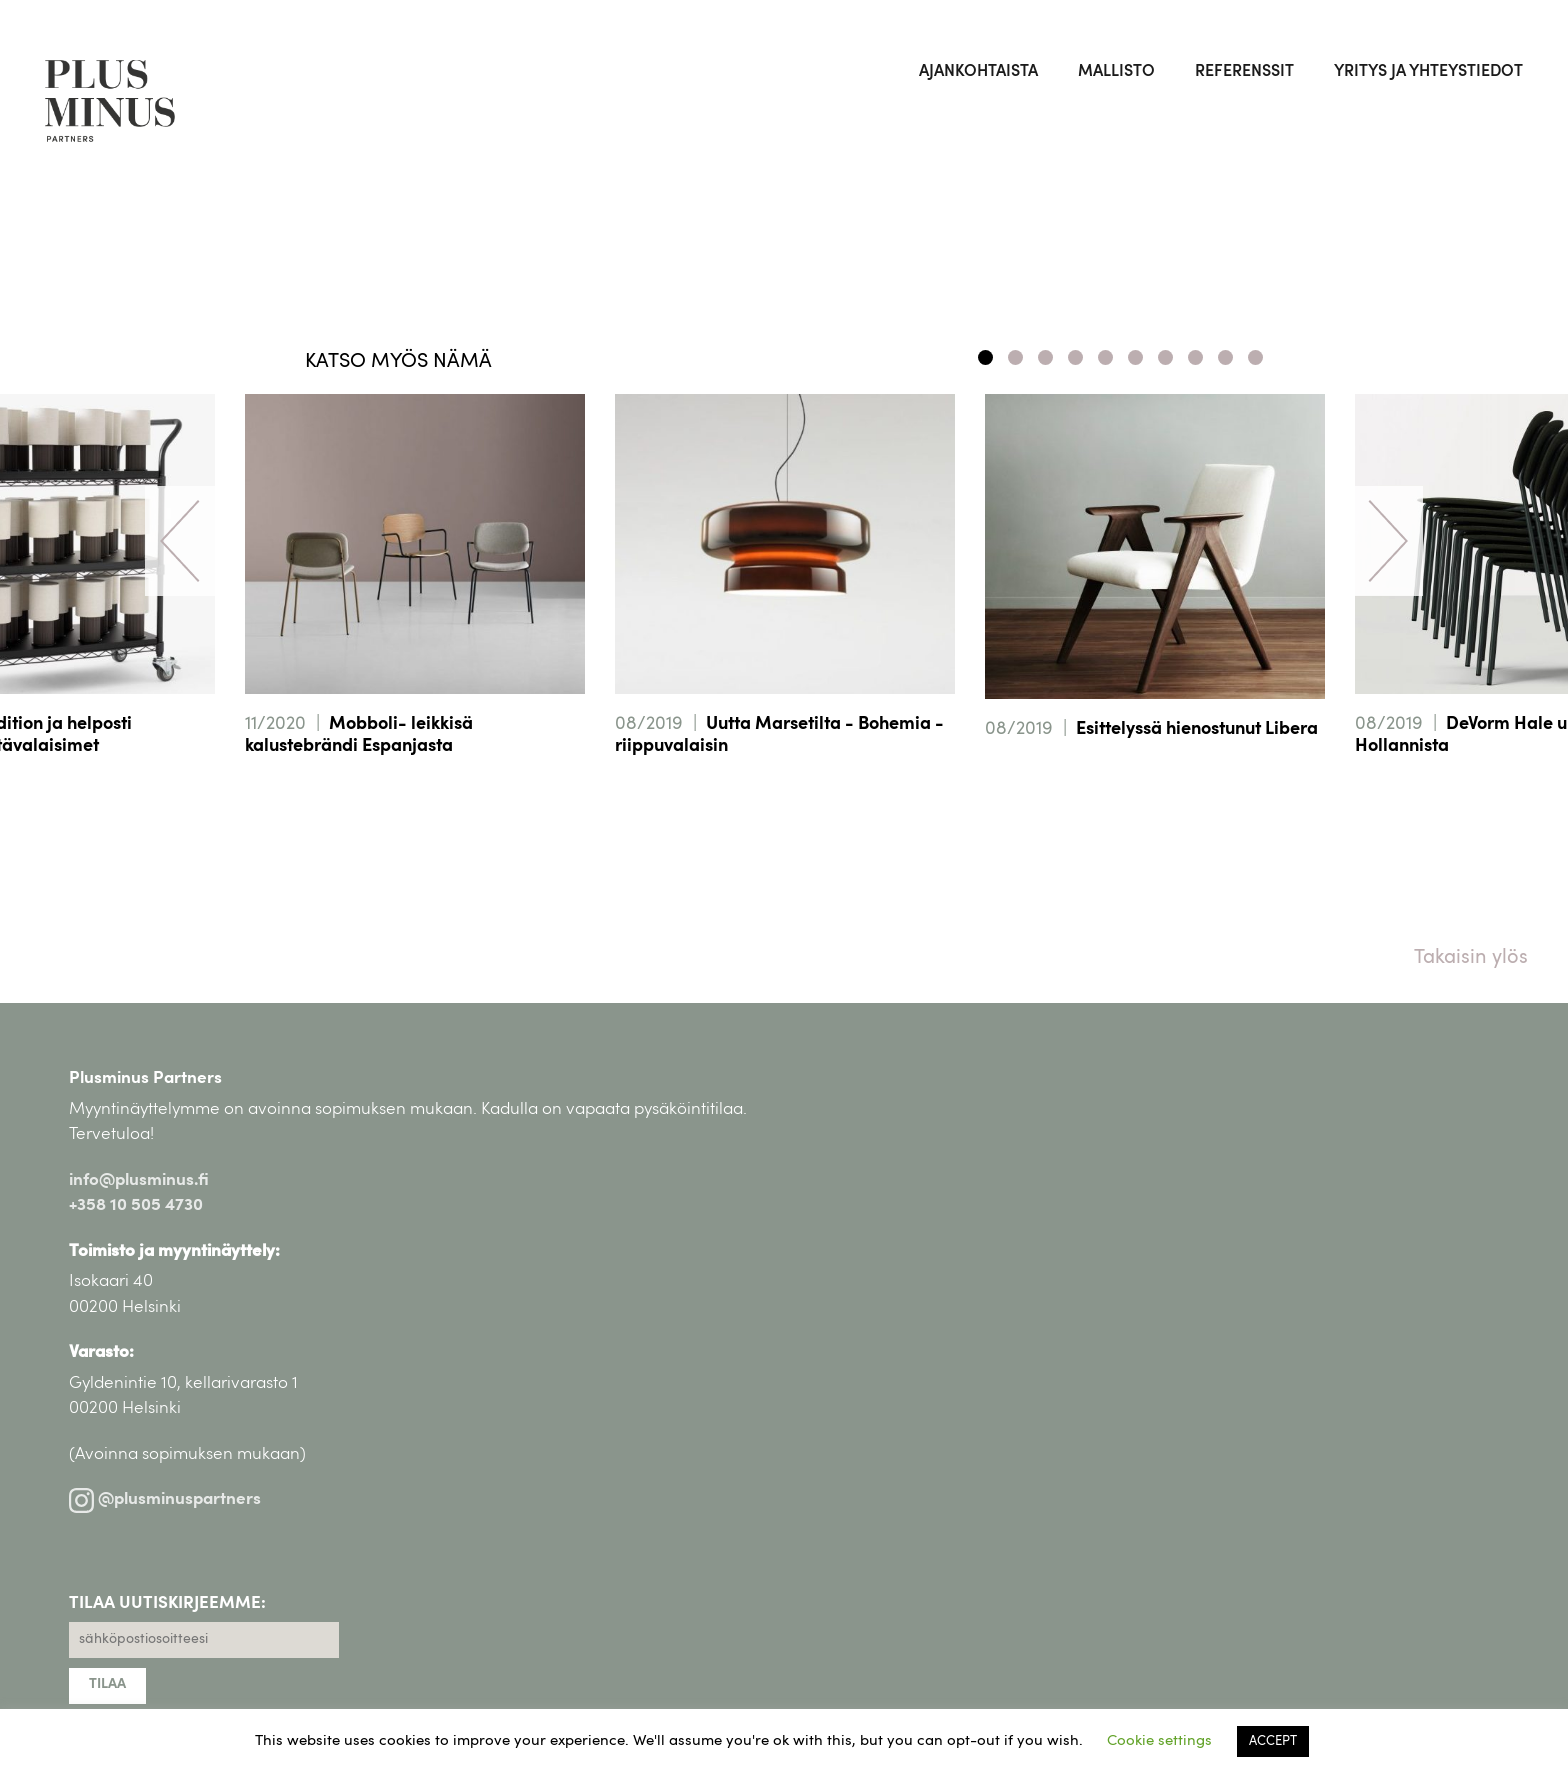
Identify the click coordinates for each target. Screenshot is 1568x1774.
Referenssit (1244, 72)
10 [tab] (1255, 357)
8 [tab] (1195, 357)
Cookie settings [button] (1159, 1741)
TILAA (107, 1685)
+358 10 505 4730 (136, 1205)
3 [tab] (1045, 357)
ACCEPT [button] (1273, 1741)
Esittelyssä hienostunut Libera (1197, 730)
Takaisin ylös (1471, 958)
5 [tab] (1105, 357)
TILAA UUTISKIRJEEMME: (167, 1603)
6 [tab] (1135, 357)
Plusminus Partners (145, 1078)
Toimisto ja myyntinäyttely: (174, 1251)
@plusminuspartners (165, 1499)
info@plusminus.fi (139, 1180)
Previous (180, 541)
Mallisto (1116, 72)
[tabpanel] (785, 603)
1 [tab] (985, 357)
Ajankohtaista (978, 72)
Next (1388, 541)
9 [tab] (1225, 357)
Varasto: (101, 1352)
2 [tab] (1015, 357)
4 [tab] (1075, 357)
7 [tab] (1165, 357)
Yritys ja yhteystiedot (1428, 72)
